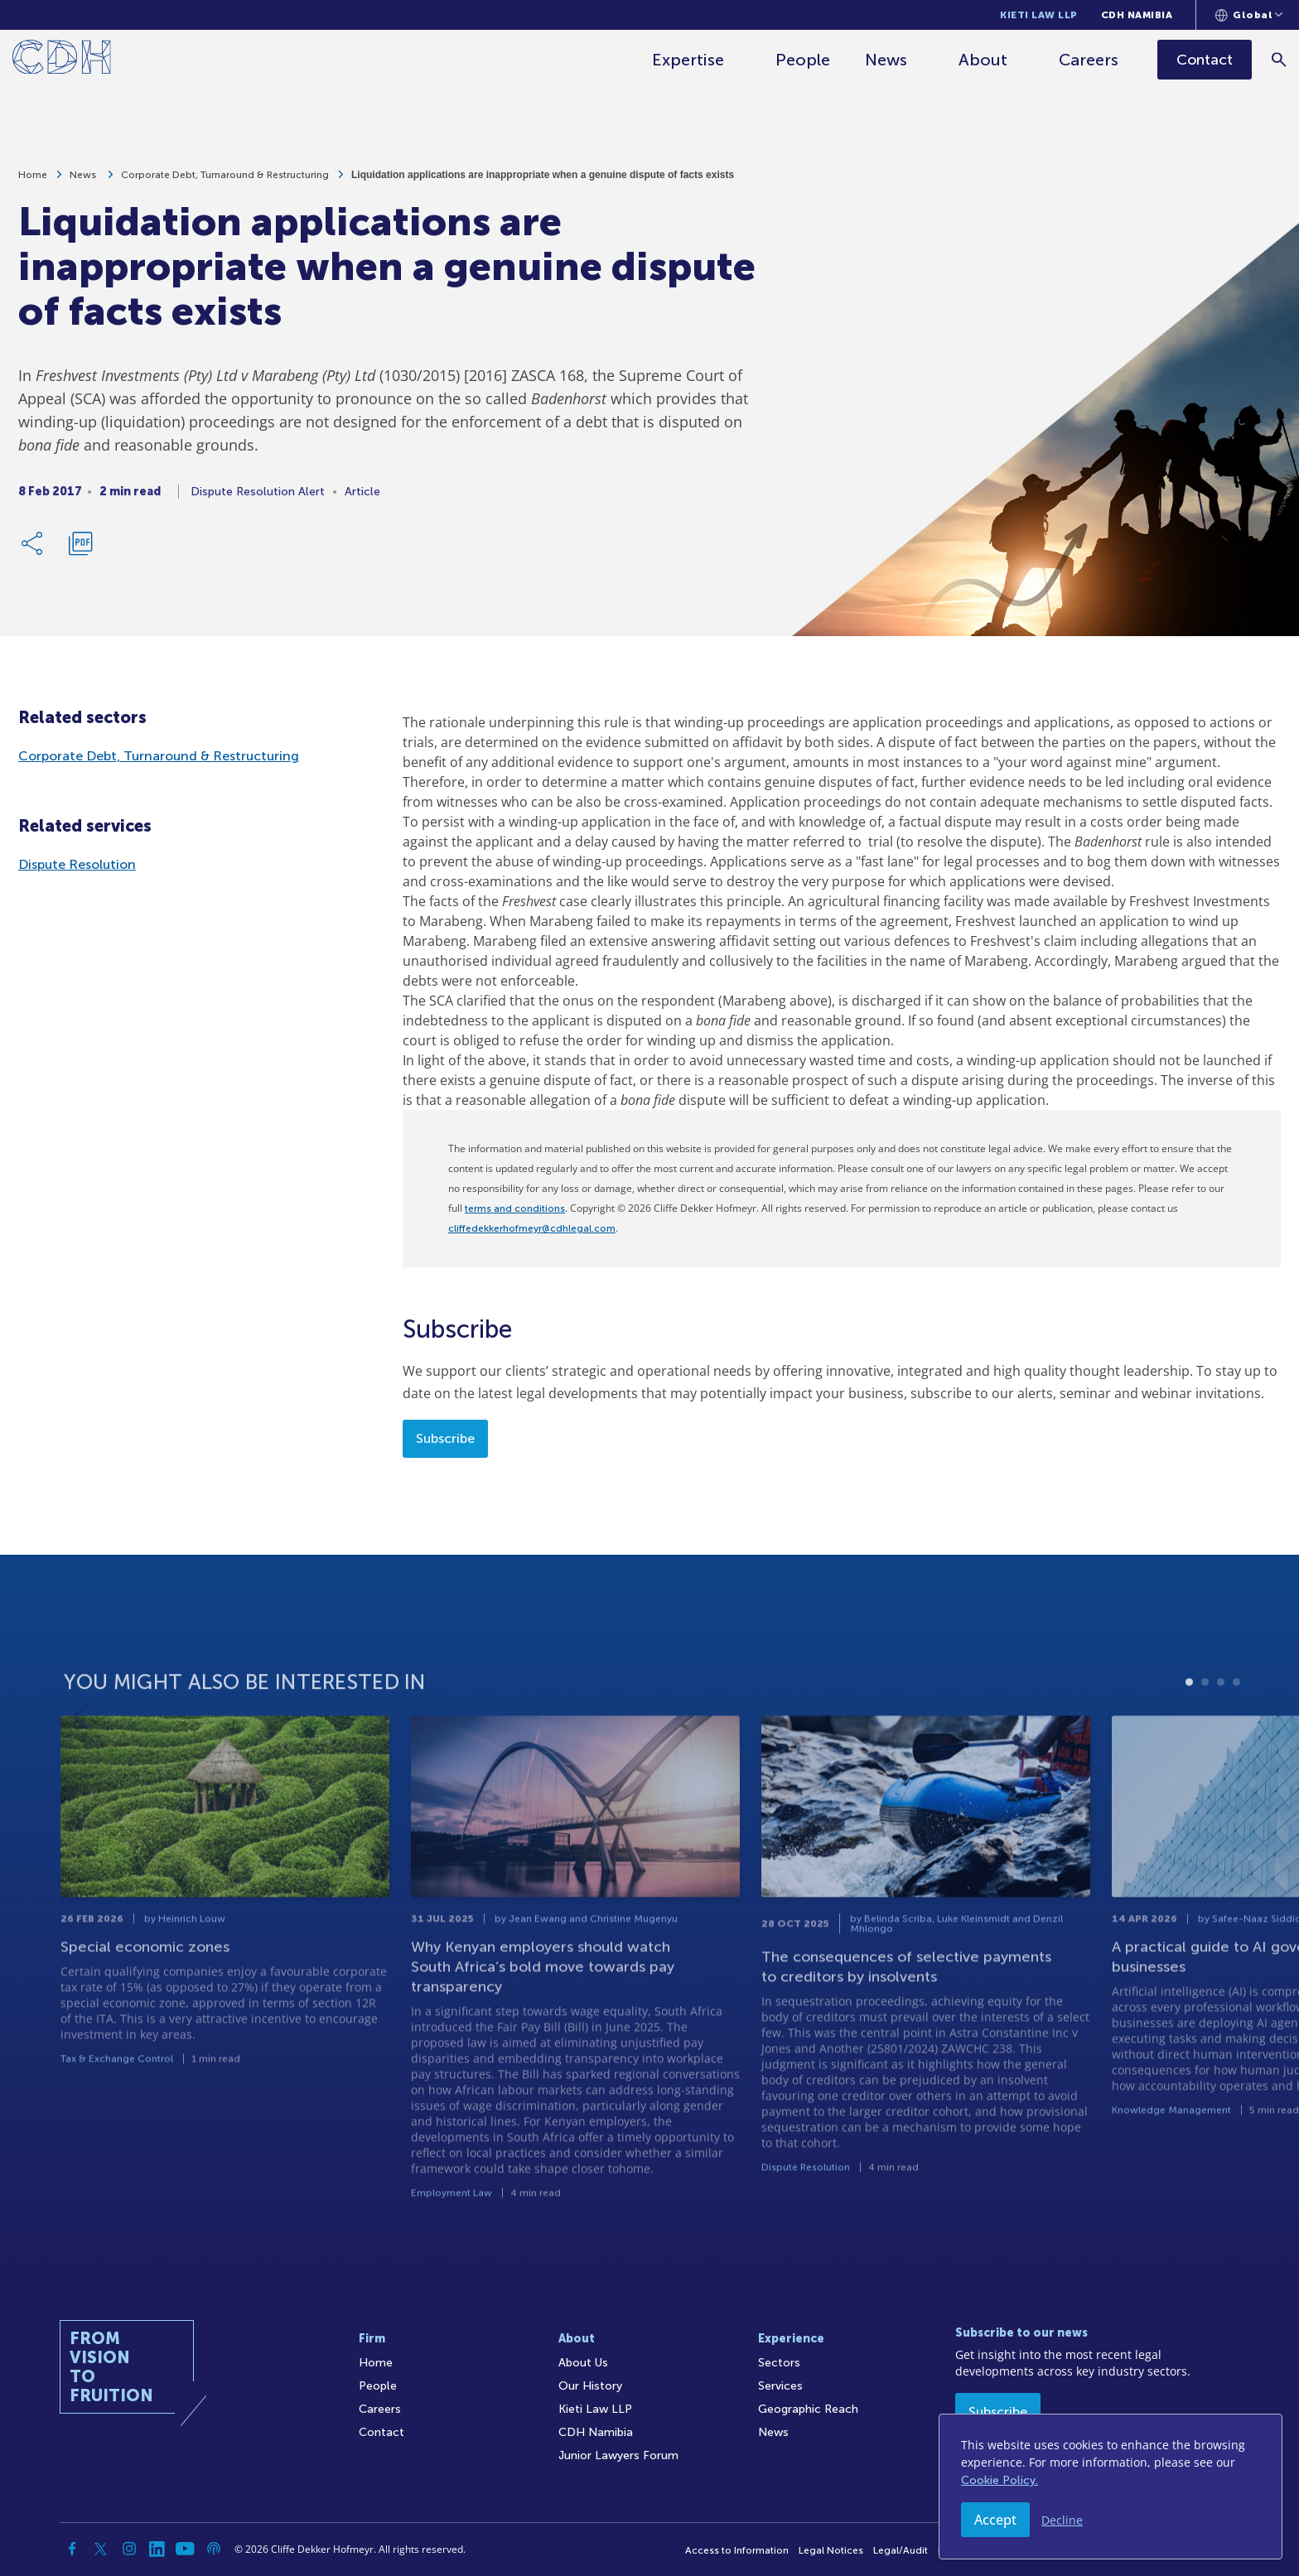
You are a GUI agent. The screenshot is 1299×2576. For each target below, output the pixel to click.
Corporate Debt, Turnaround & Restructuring (225, 184)
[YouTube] (185, 2548)
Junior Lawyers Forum (618, 2455)
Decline (1062, 2520)
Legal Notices (831, 2550)
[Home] (61, 60)
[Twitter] (101, 2548)
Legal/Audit (900, 2550)
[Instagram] (129, 2548)
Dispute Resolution (77, 864)
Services (780, 2386)
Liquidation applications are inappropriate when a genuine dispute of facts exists (542, 184)
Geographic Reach (808, 2409)
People (802, 60)
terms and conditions (515, 1208)
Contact (381, 2432)
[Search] (1278, 59)
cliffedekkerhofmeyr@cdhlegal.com (532, 1228)
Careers (1088, 60)
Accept (995, 2520)
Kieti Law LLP (1039, 15)
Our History (590, 2386)
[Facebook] (73, 2548)
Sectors (779, 2363)
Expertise (688, 60)
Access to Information (737, 2550)
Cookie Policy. (999, 2480)
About (983, 60)
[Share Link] (33, 552)
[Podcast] (213, 2548)
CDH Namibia (1137, 15)
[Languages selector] (1248, 15)
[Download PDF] (80, 552)
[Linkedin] (157, 2548)
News (886, 60)
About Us (583, 2363)
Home (32, 184)
